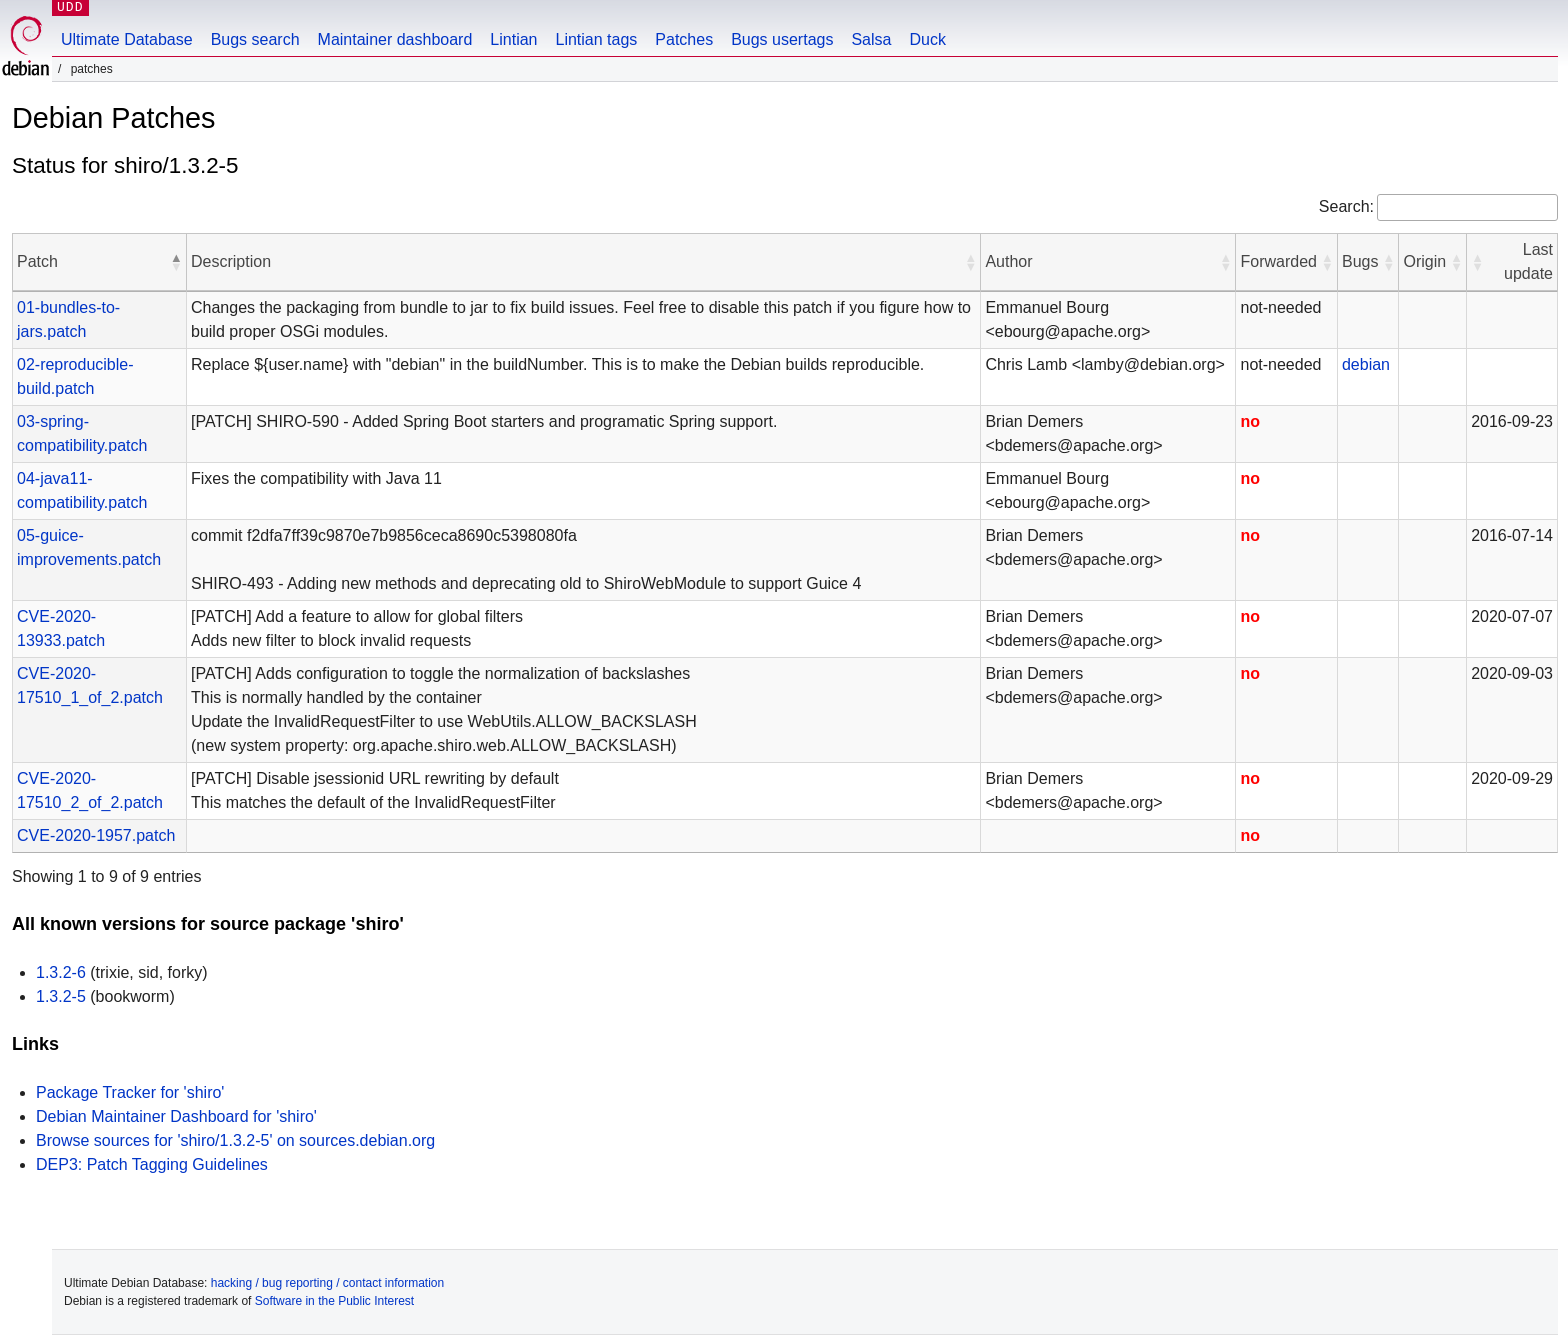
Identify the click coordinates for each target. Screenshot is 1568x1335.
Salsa (871, 39)
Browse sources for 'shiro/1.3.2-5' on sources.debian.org (235, 1140)
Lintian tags (596, 39)
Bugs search (255, 39)
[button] (176, 262)
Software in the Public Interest (334, 1301)
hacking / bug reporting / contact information (327, 1283)
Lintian (513, 39)
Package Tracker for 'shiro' (130, 1092)
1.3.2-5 (61, 996)
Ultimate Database (127, 39)
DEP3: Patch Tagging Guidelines (152, 1164)
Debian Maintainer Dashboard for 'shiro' (176, 1116)
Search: (1346, 206)
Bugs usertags (782, 39)
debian (1366, 364)
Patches (684, 39)
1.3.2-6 (61, 972)
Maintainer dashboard (395, 39)
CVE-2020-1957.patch (96, 835)
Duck (927, 39)
